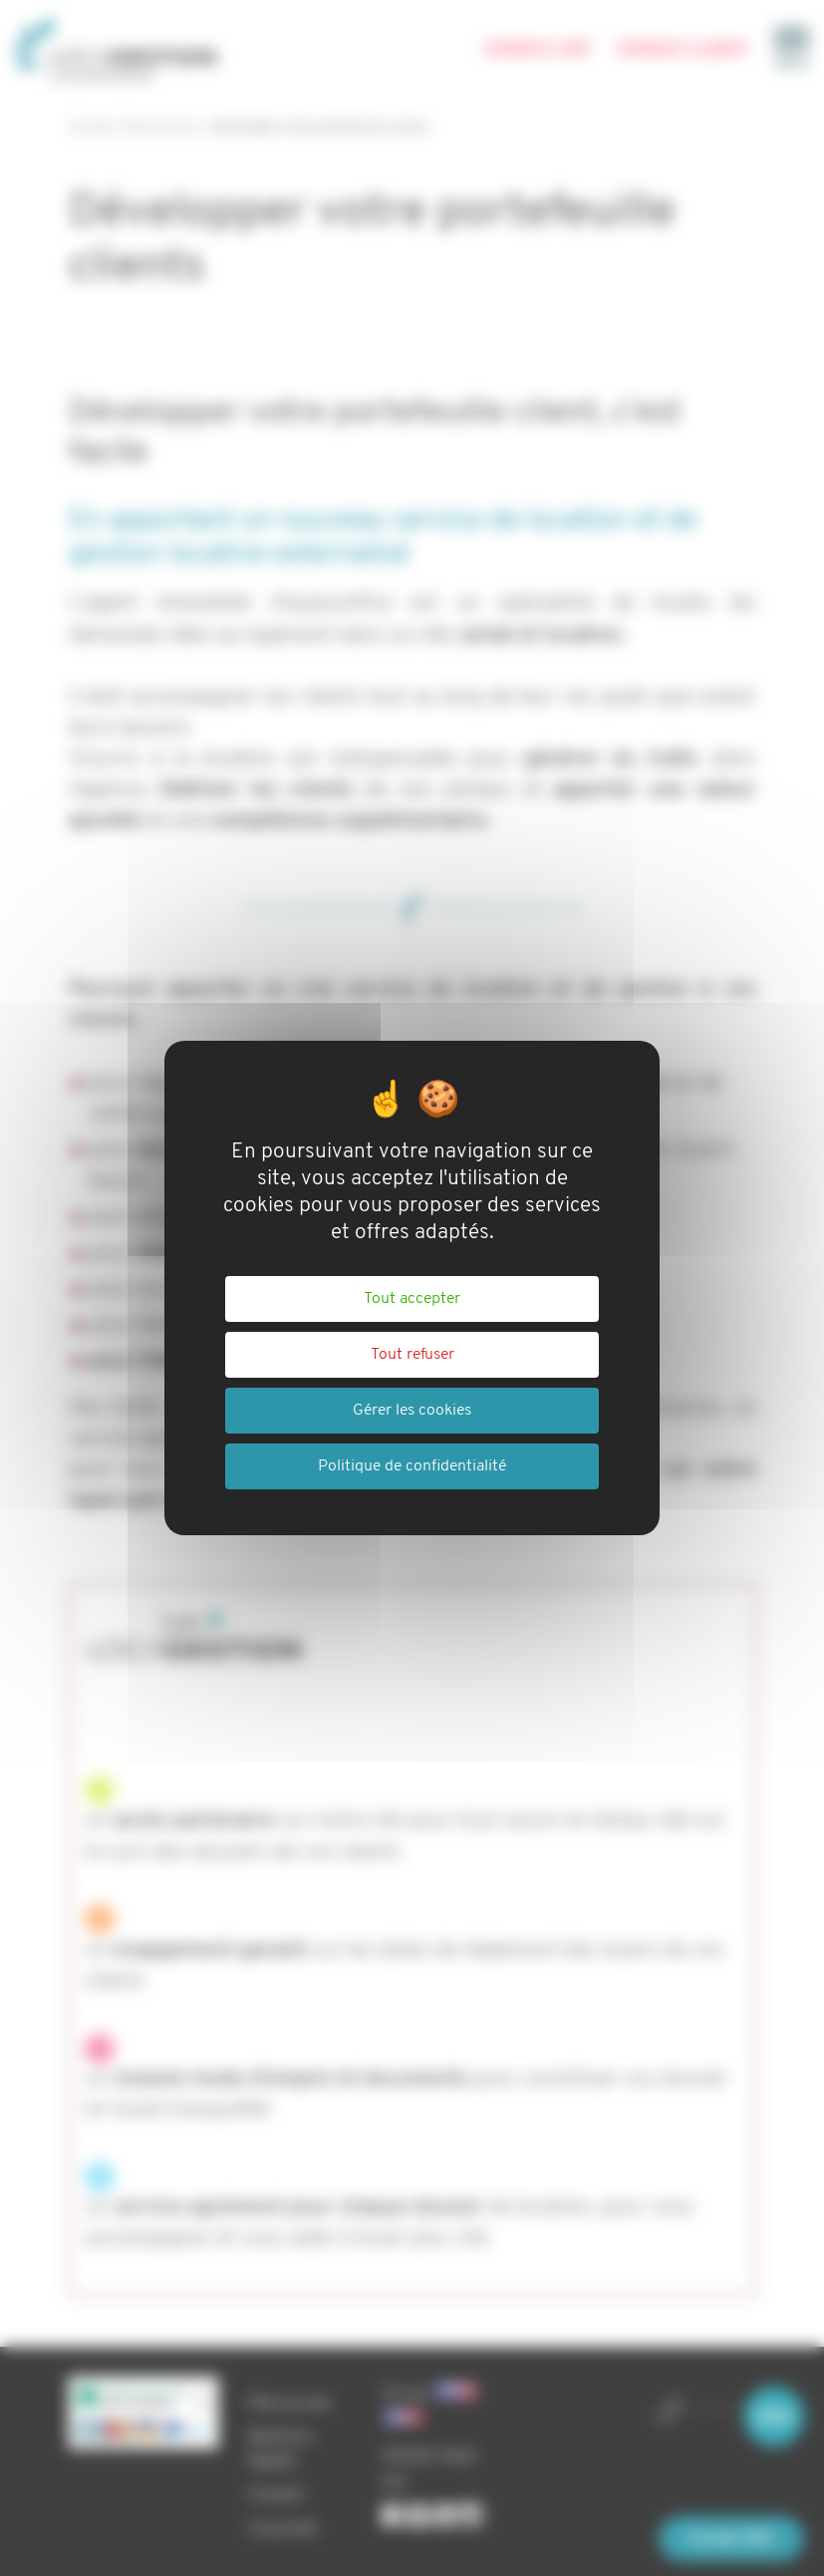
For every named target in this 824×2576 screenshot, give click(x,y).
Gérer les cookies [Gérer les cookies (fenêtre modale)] (412, 1411)
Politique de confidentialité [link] (412, 1466)
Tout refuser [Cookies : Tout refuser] (412, 1355)
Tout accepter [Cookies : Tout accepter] (412, 1299)
